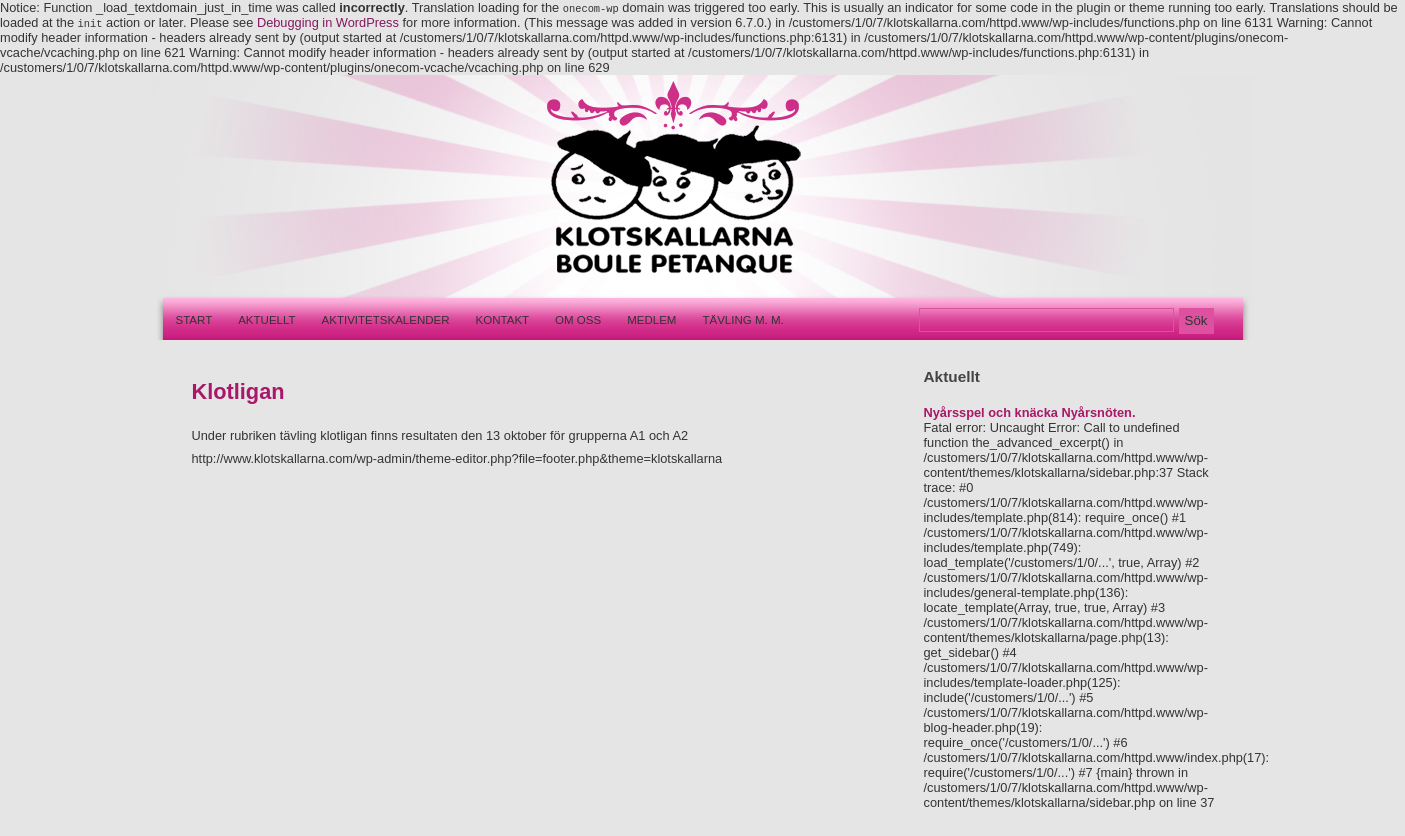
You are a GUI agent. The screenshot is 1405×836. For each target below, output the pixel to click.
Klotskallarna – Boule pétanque (662, 186)
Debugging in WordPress (328, 22)
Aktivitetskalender (386, 320)
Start (194, 320)
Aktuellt (266, 320)
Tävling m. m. (742, 320)
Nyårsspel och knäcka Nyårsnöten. (1030, 412)
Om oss (578, 320)
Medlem (651, 320)
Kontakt (503, 320)
